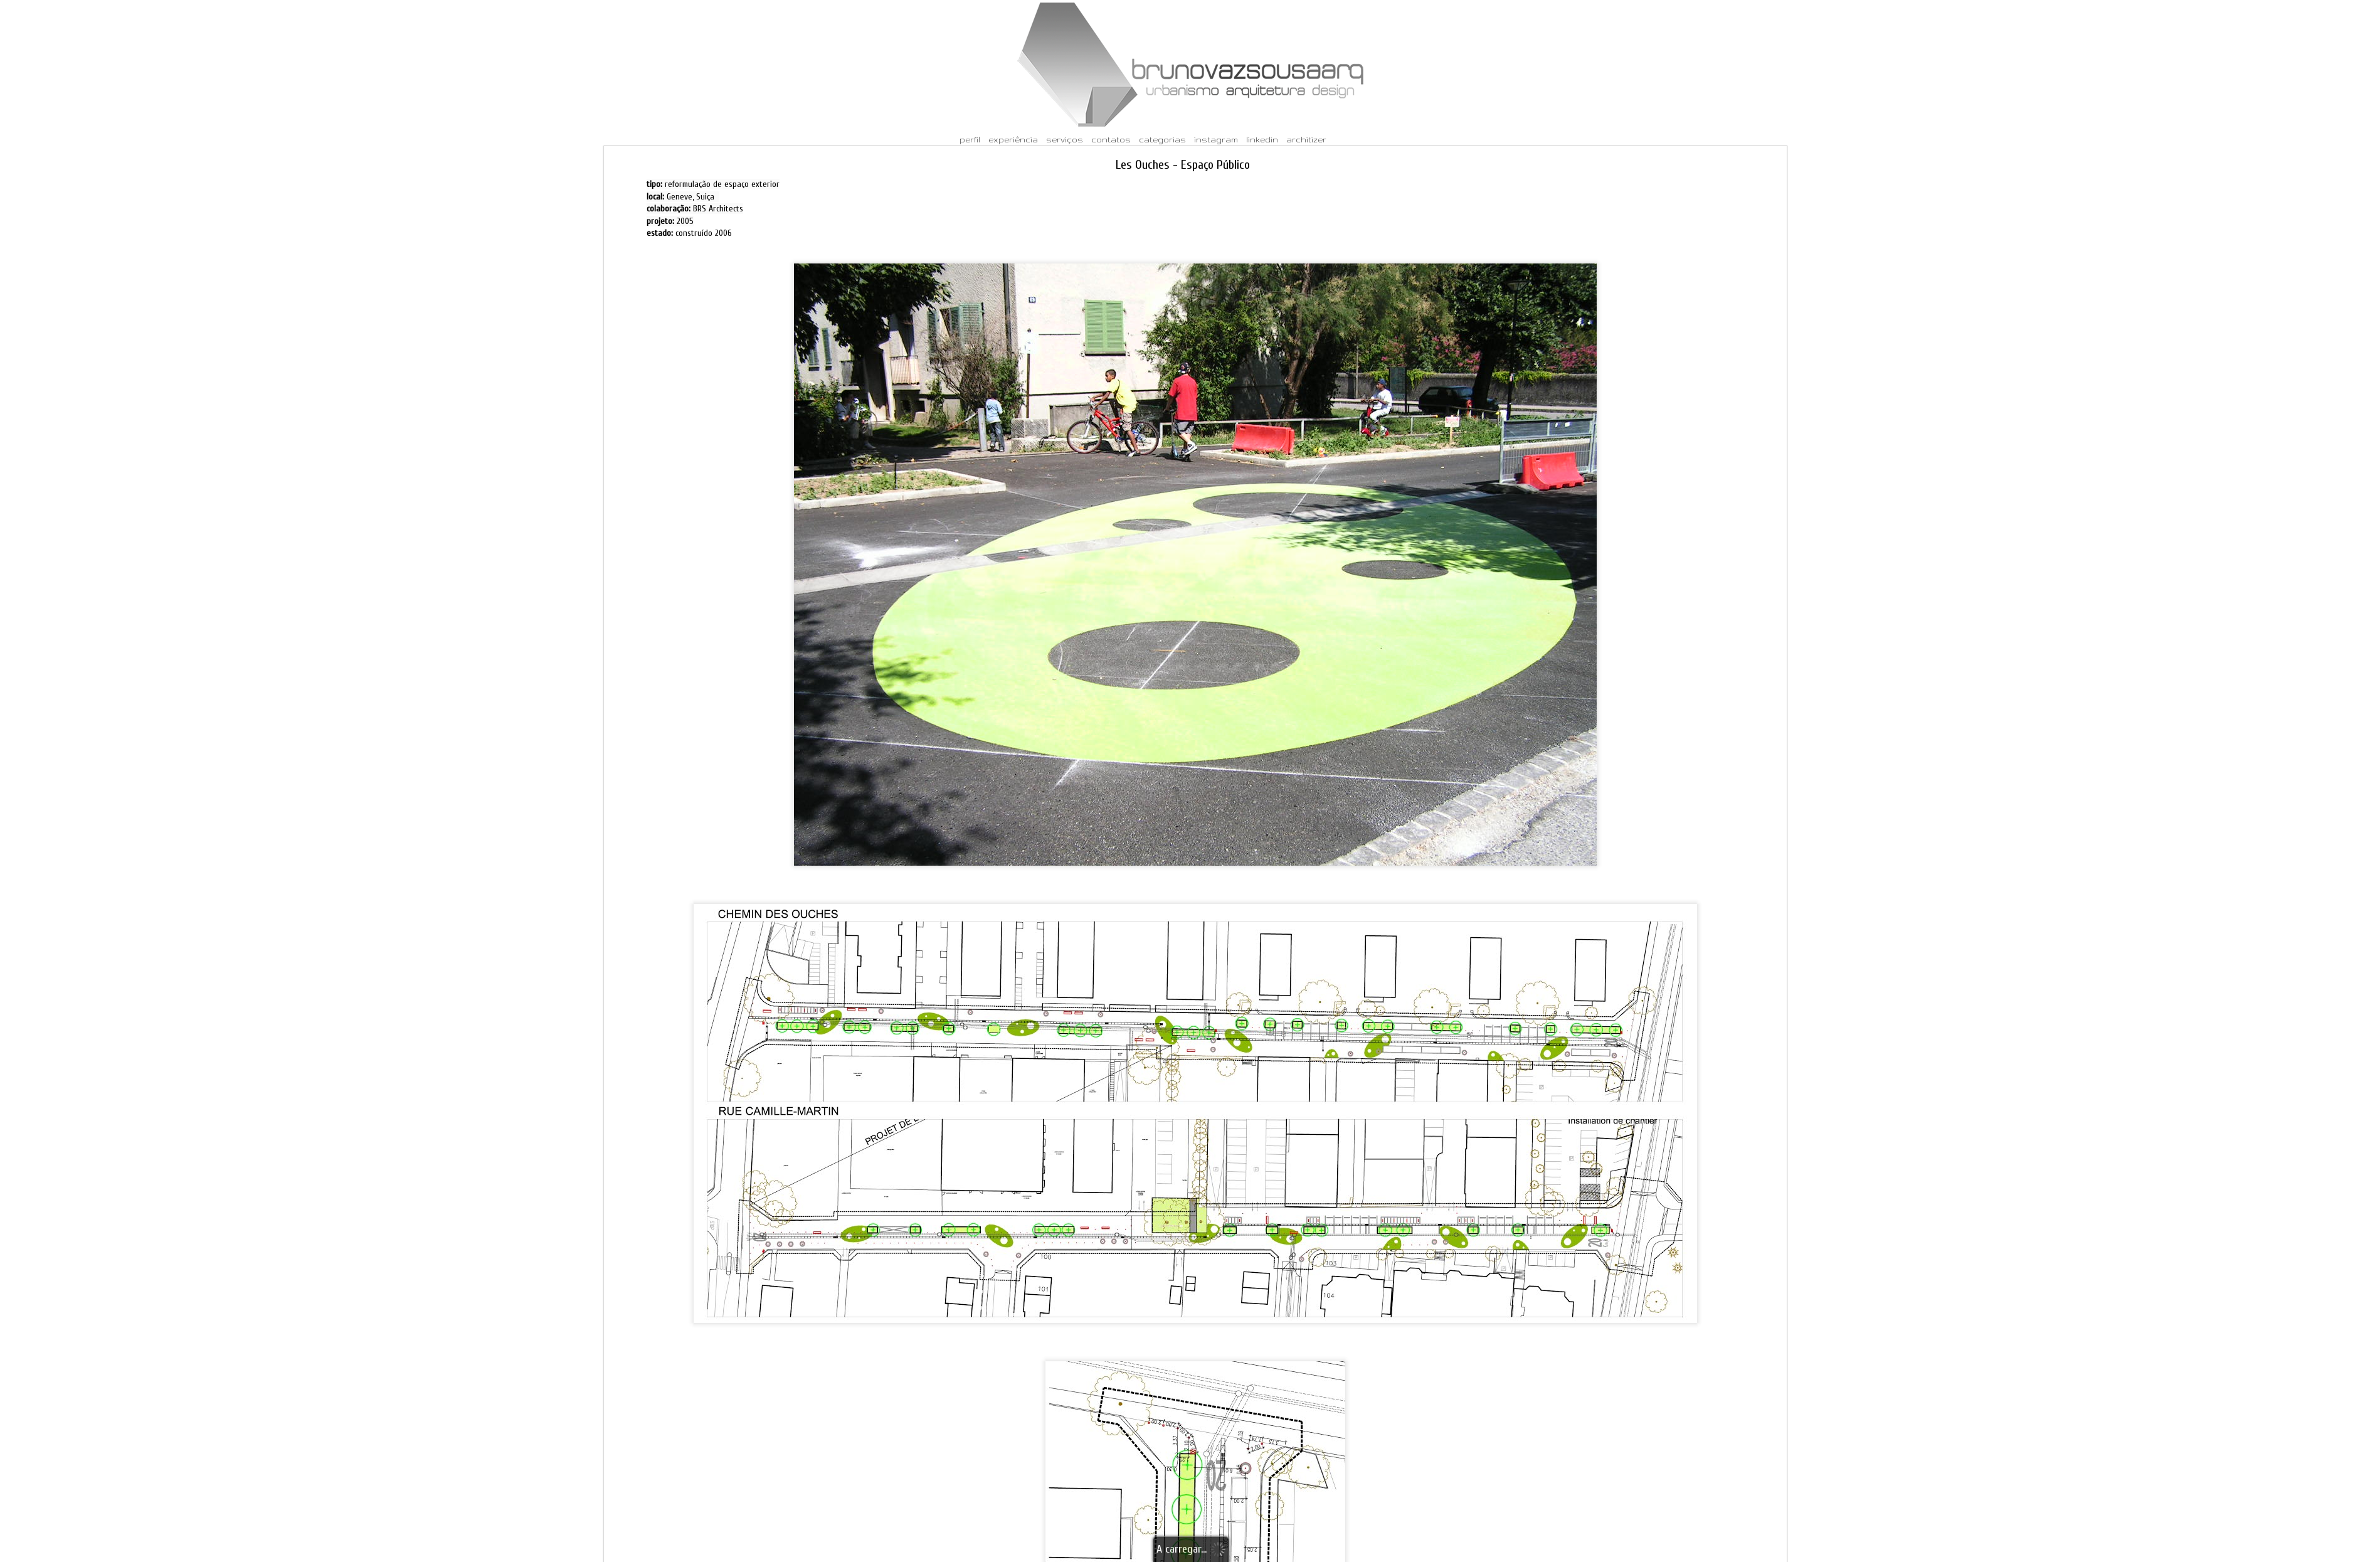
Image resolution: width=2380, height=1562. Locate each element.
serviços (1064, 139)
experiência (1013, 139)
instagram (1216, 139)
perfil (970, 139)
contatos (1111, 139)
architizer (1306, 139)
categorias (1162, 139)
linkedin (1262, 139)
